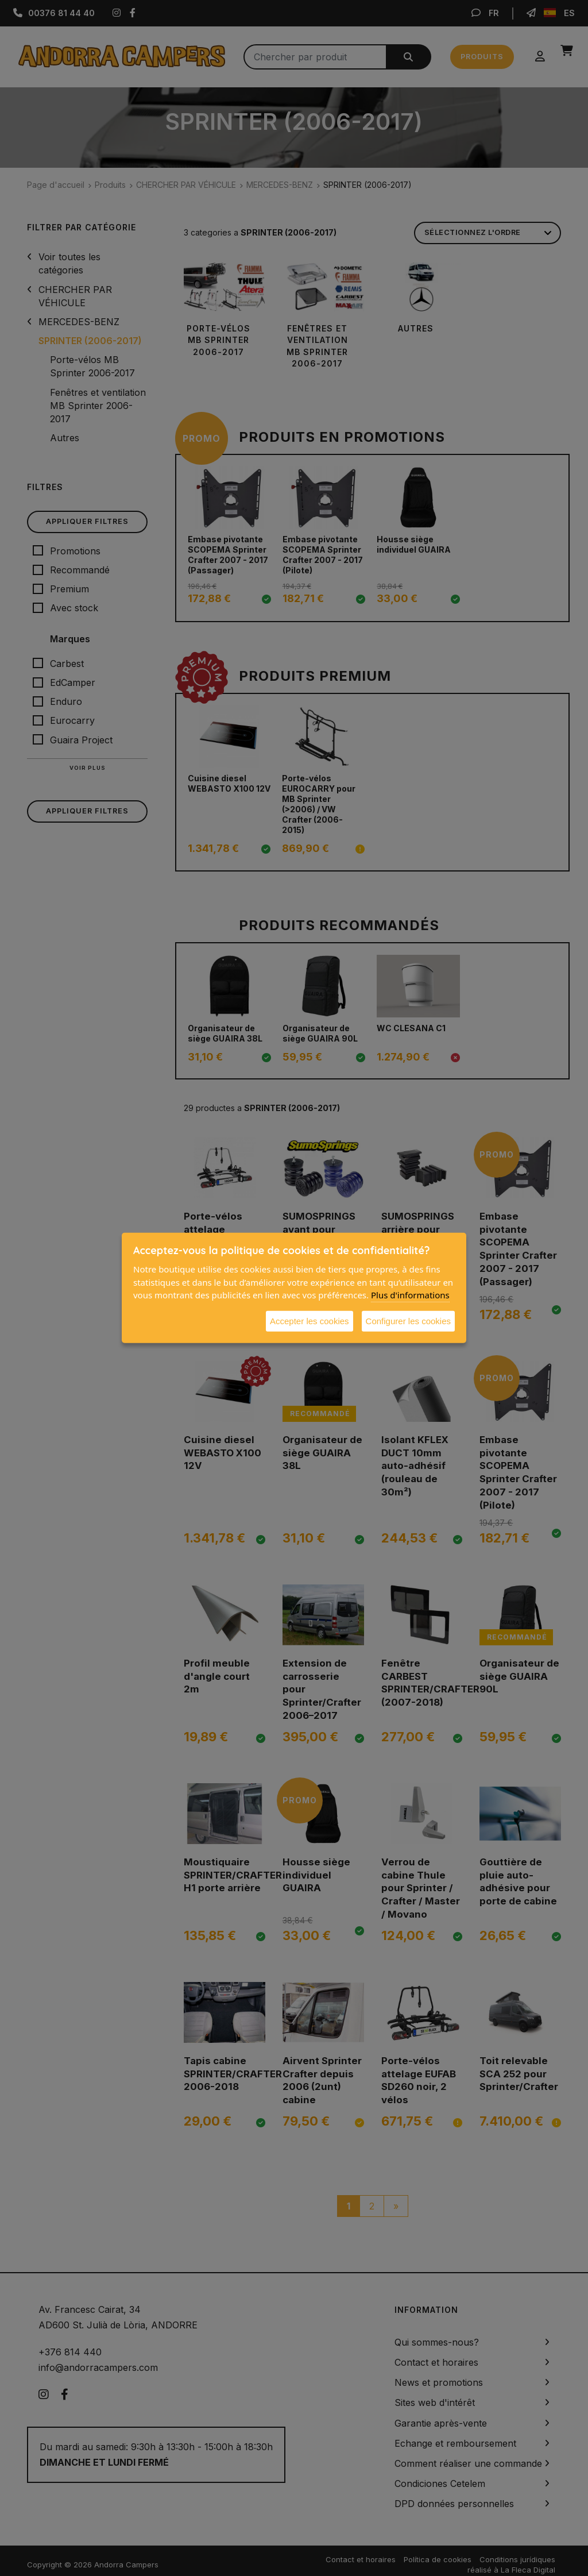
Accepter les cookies (309, 1320)
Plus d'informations (410, 1295)
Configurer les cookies (408, 1320)
